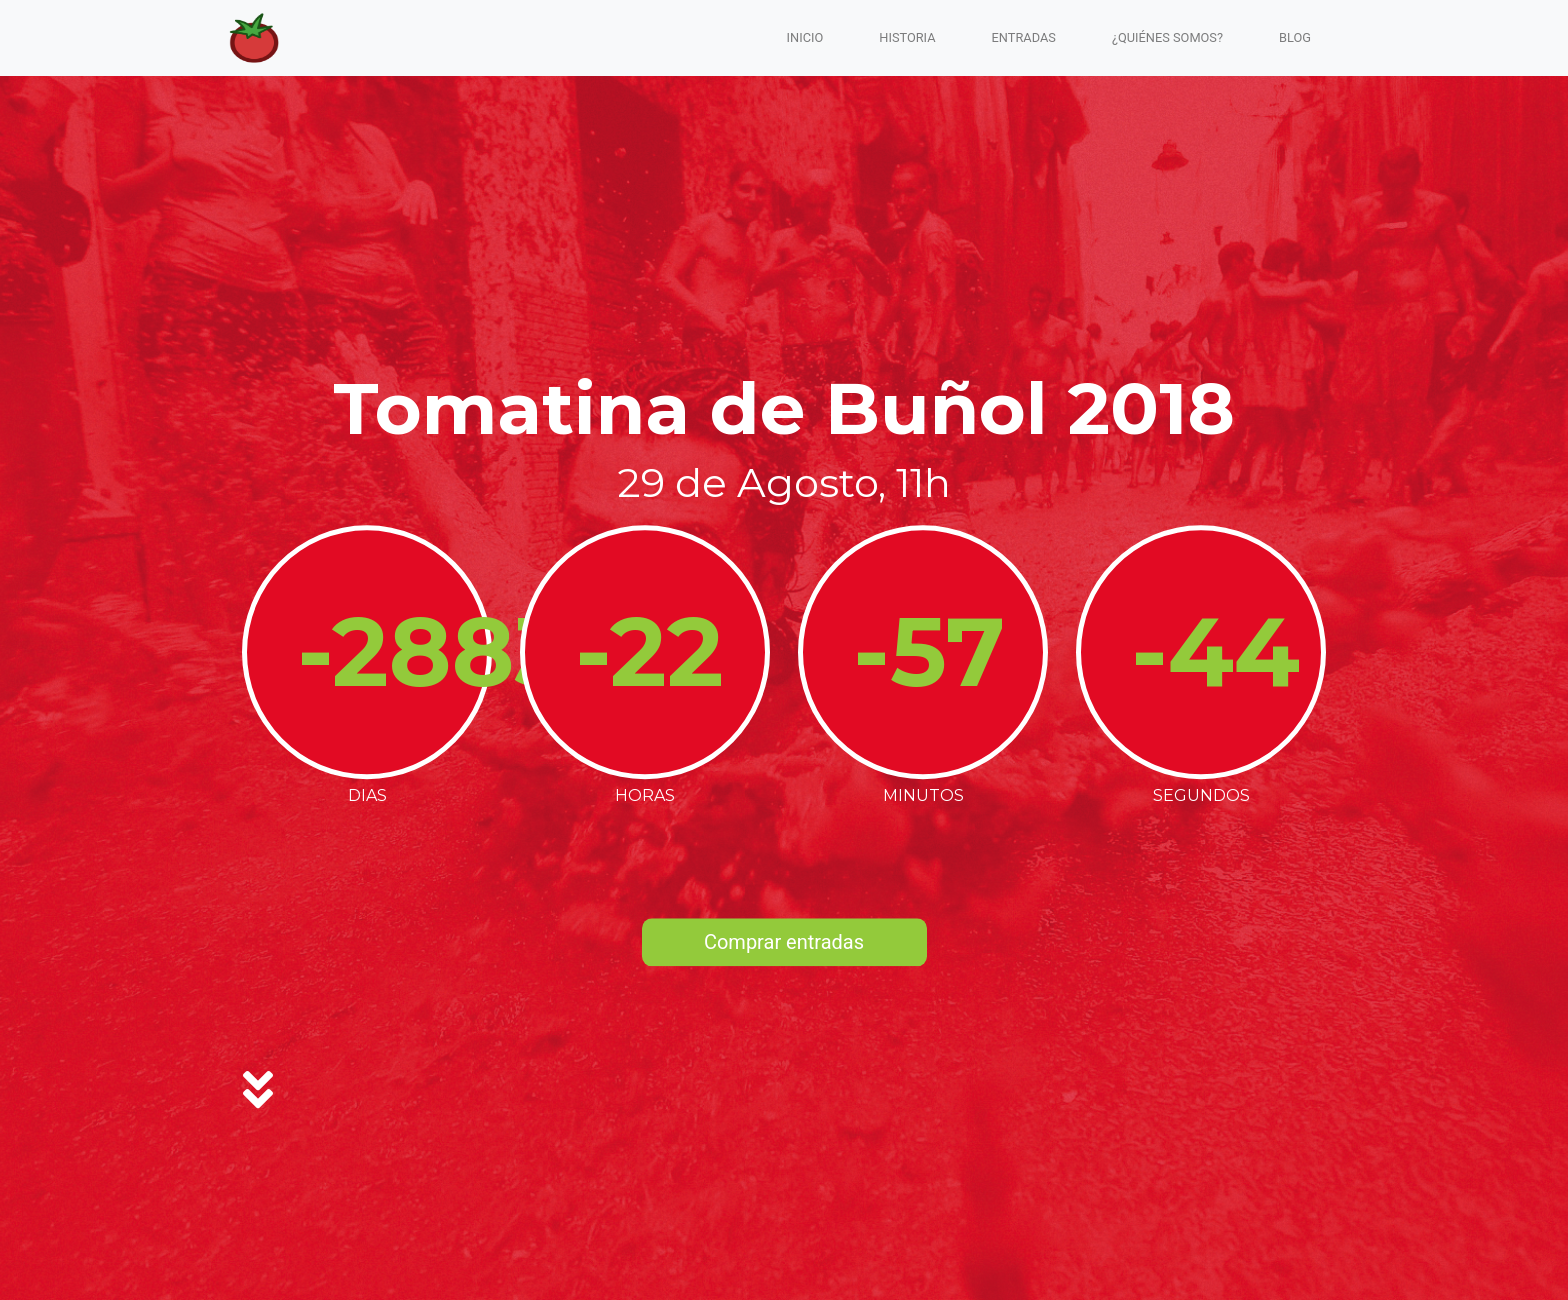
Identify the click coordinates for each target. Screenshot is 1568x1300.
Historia (907, 37)
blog (1295, 37)
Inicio (805, 37)
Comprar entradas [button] (784, 943)
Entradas (1024, 37)
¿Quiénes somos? (1167, 37)
